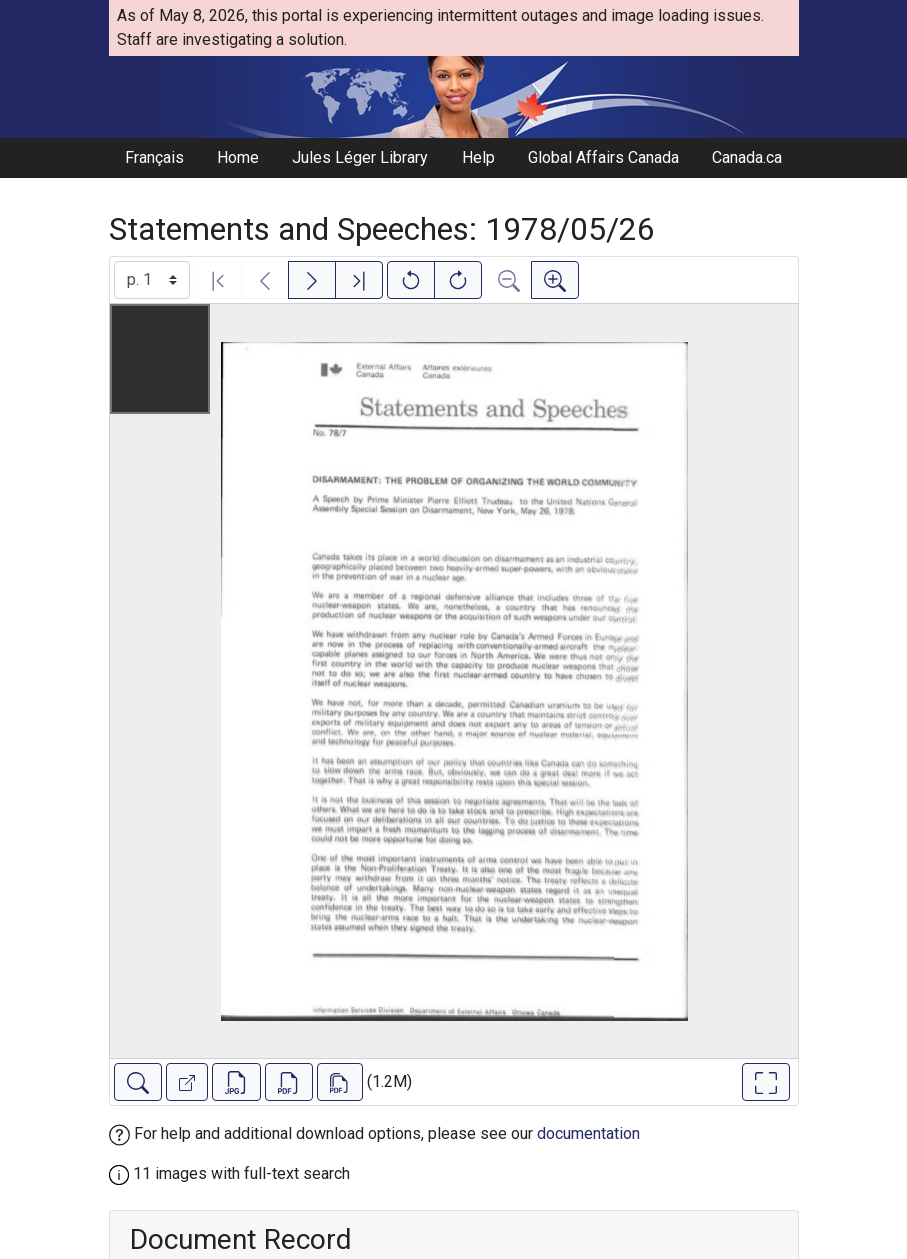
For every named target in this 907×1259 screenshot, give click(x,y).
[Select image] (152, 280)
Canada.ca (747, 157)
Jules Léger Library (360, 157)
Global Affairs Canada (603, 157)
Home (238, 157)
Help (478, 157)
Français (154, 157)
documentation (588, 1133)
